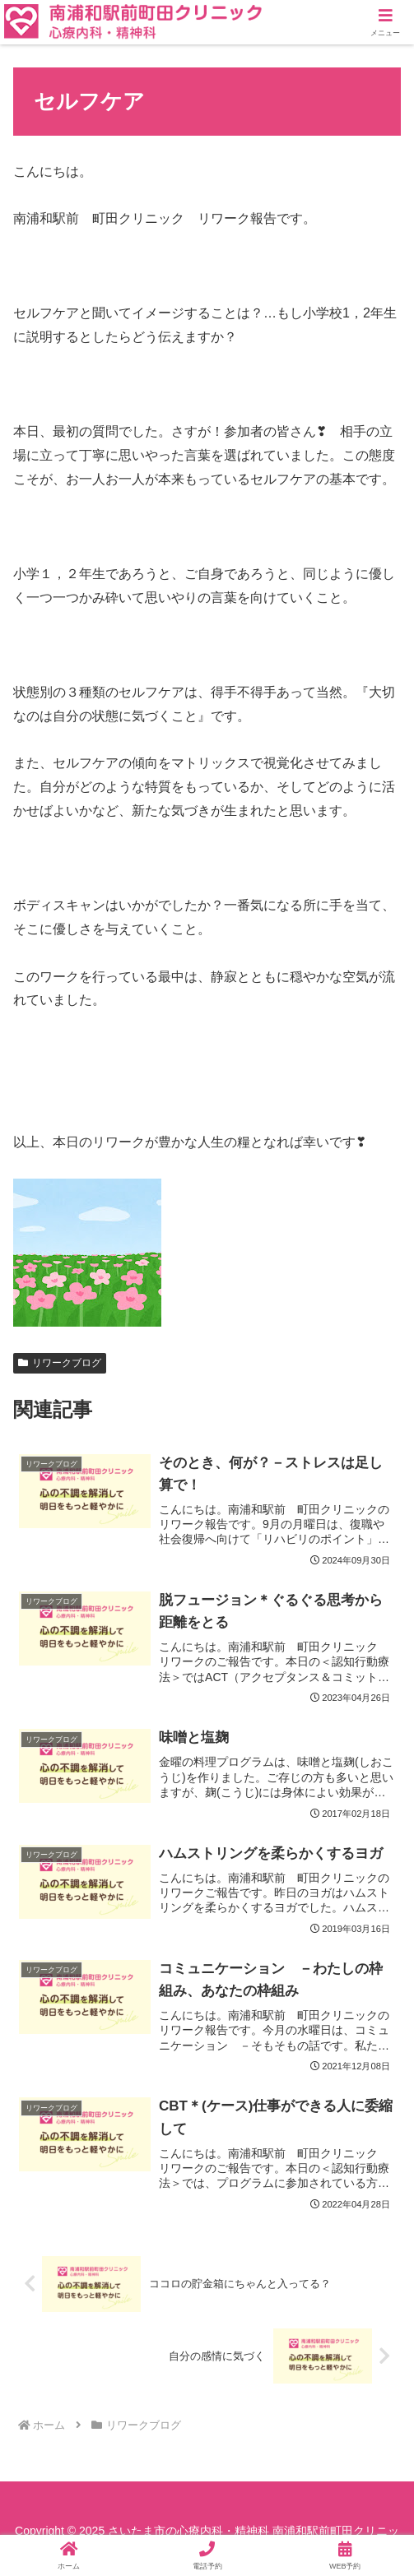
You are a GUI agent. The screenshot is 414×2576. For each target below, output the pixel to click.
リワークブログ (59, 1363)
